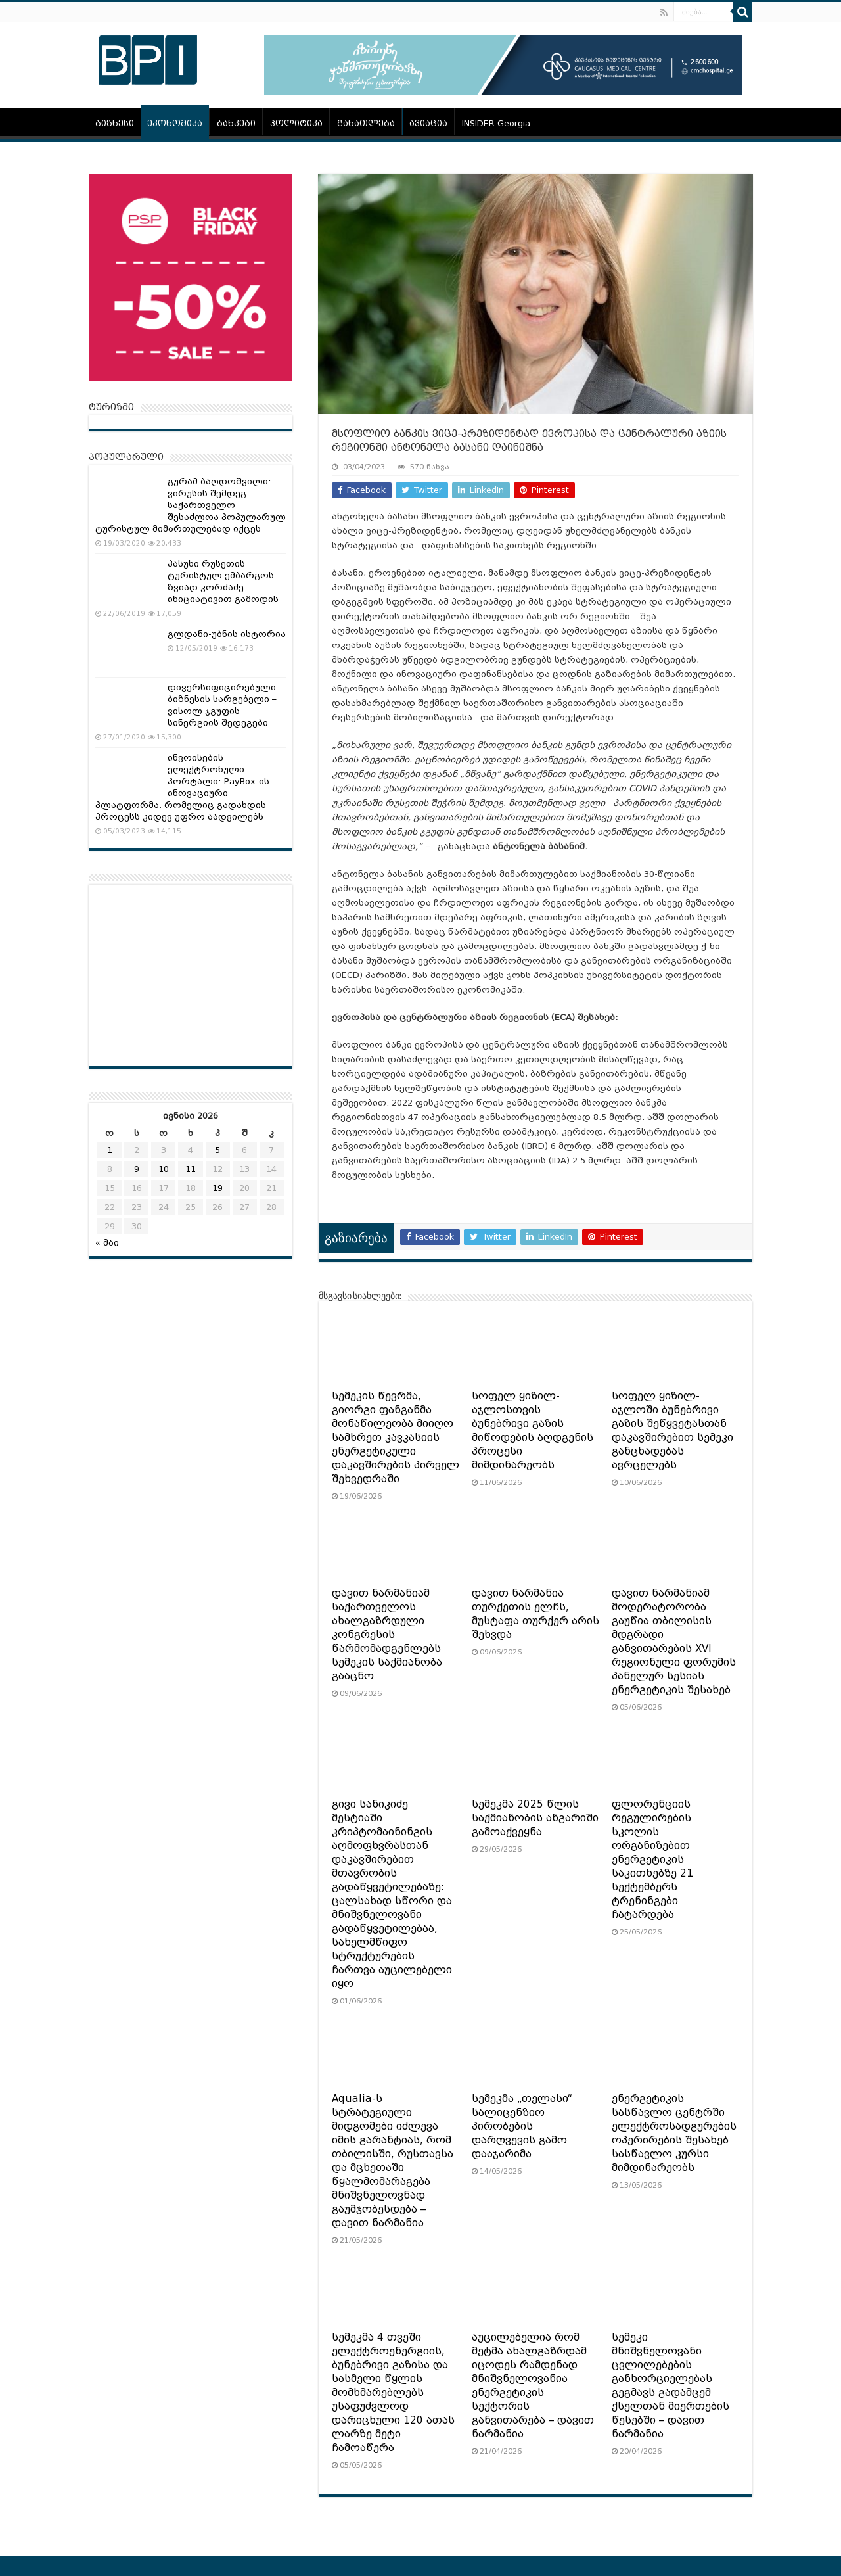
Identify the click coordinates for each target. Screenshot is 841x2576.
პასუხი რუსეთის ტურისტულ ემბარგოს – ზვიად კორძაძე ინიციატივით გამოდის (224, 581)
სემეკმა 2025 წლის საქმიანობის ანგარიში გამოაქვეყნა (535, 1818)
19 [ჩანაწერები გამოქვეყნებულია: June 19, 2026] (217, 1188)
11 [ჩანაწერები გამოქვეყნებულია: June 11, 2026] (190, 1169)
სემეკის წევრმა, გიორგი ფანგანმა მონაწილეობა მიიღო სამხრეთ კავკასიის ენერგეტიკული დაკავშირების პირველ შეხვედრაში (395, 1437)
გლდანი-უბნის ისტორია (227, 634)
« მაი (107, 1242)
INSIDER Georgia (496, 123)
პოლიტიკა (296, 123)
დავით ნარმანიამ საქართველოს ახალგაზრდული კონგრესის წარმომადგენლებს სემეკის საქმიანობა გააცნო (387, 1634)
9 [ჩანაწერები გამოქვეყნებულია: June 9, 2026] (136, 1169)
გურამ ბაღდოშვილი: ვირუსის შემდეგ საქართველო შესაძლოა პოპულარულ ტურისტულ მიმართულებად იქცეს (190, 505)
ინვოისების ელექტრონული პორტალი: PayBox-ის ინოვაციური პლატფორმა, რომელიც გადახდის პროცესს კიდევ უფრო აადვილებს (182, 787)
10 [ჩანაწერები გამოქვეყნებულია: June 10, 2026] (163, 1169)
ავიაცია (428, 123)
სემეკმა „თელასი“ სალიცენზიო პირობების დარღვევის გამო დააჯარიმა (522, 2126)
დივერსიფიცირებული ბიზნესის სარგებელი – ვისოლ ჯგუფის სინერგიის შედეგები (222, 705)
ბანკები (236, 123)
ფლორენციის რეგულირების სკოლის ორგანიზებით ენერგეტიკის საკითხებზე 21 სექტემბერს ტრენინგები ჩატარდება (652, 1859)
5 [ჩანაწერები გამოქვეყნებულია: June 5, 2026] (217, 1150)
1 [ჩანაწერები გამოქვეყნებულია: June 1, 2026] (109, 1150)
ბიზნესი (114, 123)
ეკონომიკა (174, 123)
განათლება (366, 123)
